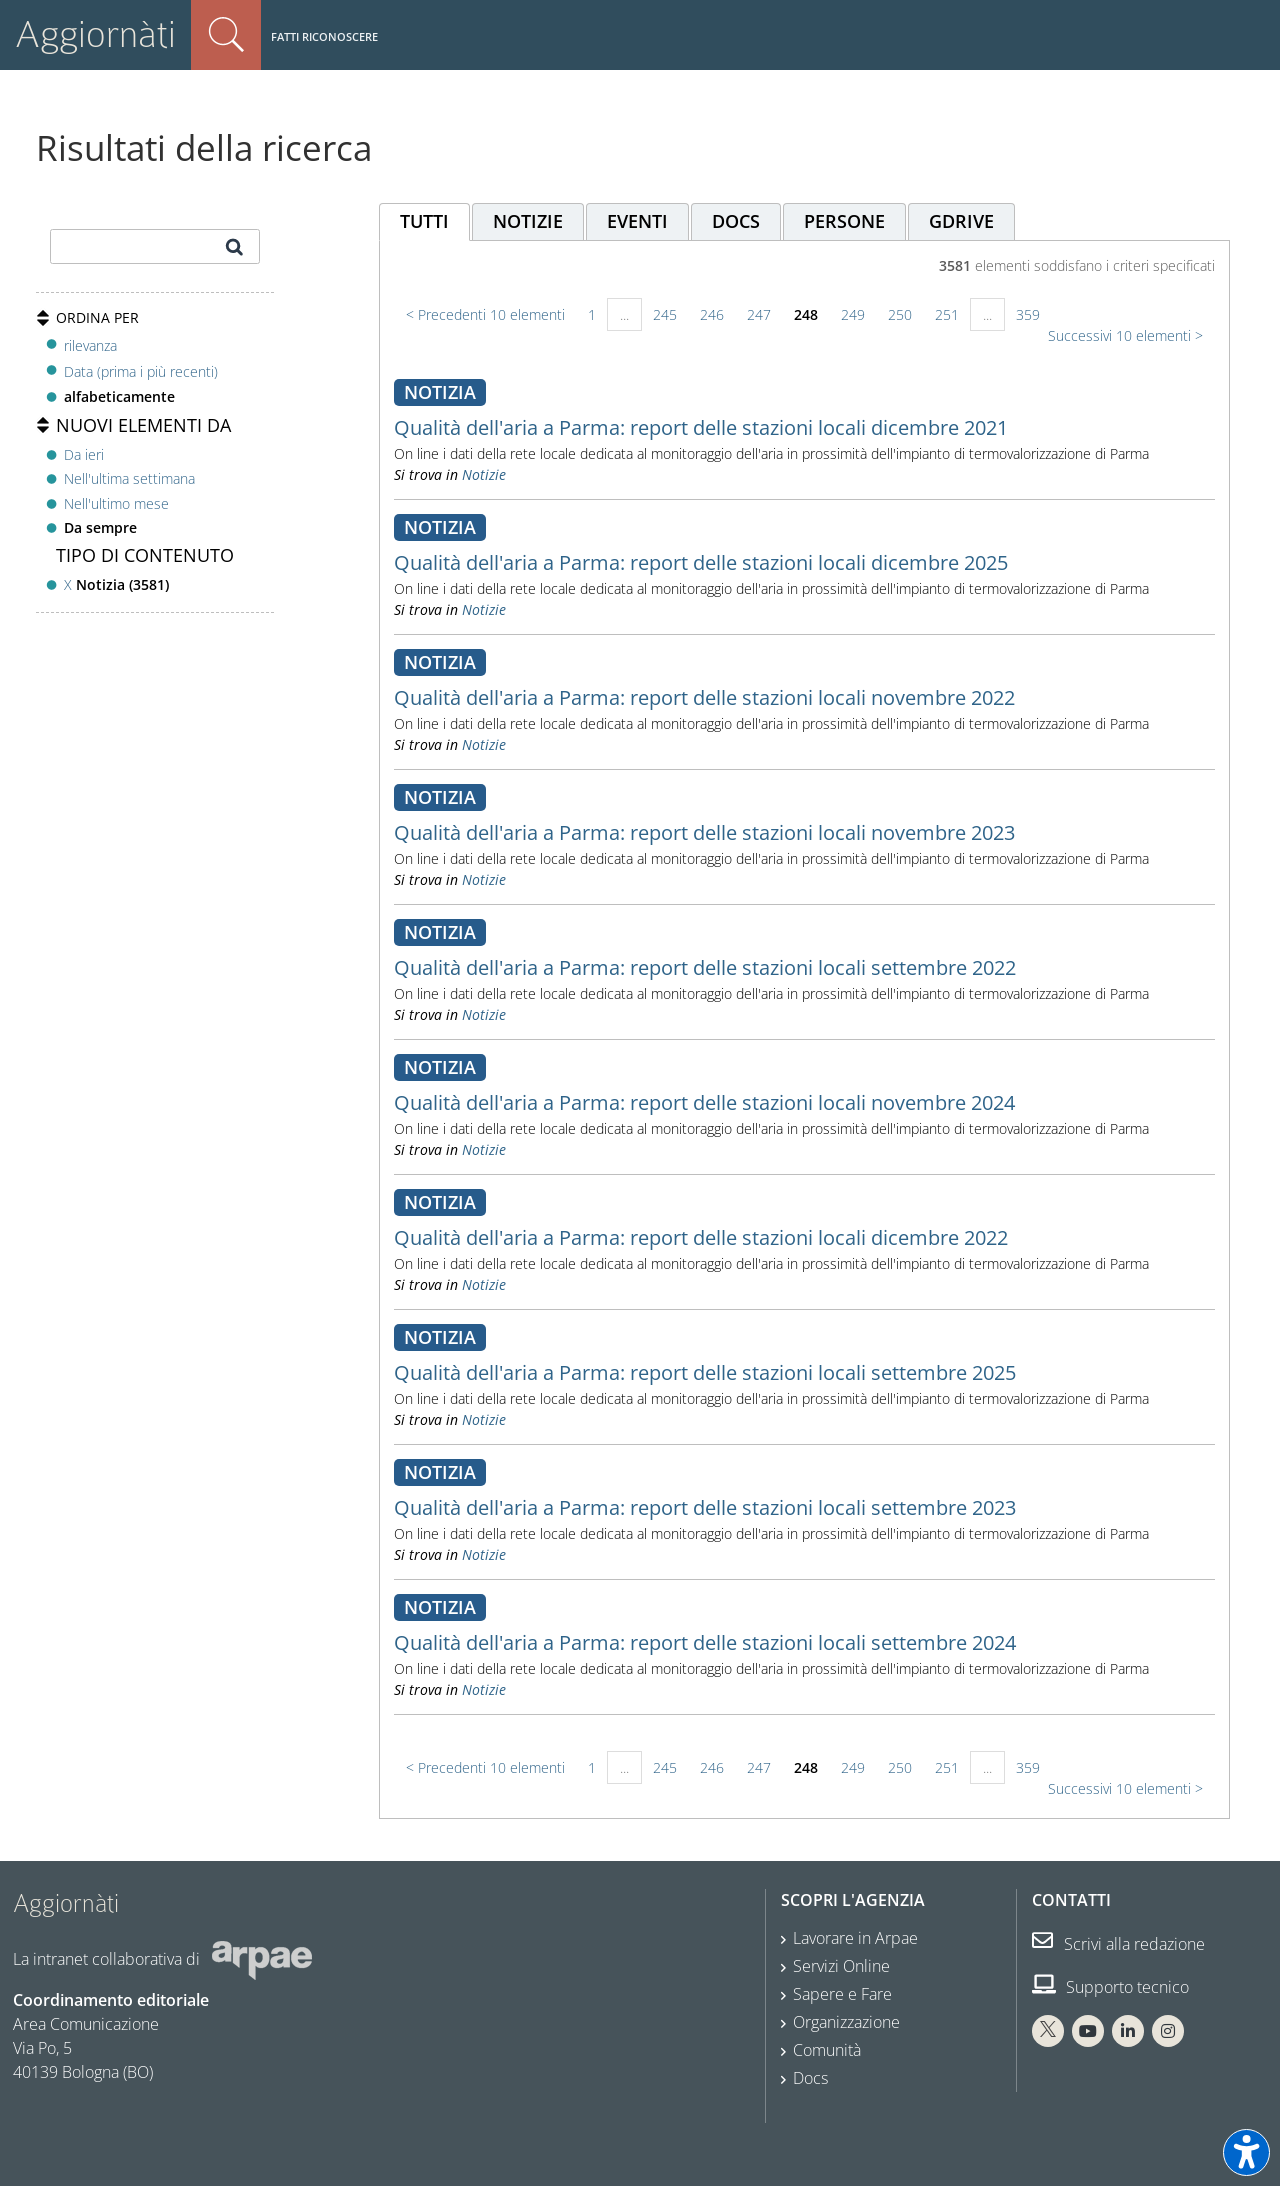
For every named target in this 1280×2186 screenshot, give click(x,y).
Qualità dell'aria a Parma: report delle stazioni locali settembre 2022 (705, 967)
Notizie (484, 474)
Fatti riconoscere (324, 36)
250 (900, 314)
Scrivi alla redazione (1118, 1944)
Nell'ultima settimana (129, 478)
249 (853, 314)
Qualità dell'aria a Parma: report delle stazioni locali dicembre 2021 (701, 427)
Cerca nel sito (226, 35)
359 (1028, 314)
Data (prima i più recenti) (141, 371)
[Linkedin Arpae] (1128, 2031)
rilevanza (90, 345)
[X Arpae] (1048, 2031)
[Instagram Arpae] (1168, 2031)
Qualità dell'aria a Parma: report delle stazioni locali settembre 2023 (705, 1507)
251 (947, 314)
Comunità (827, 2050)
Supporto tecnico (1110, 1987)
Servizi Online (841, 1966)
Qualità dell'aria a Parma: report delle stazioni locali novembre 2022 (704, 697)
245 (665, 314)
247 (759, 314)
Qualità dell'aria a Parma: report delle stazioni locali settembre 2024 (705, 1642)
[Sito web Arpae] (262, 1959)
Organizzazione (846, 2022)
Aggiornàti (95, 34)
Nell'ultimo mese (116, 503)
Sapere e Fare (842, 1994)
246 (712, 314)
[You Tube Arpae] (1088, 2031)
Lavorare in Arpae (855, 1938)
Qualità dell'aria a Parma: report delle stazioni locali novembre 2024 (704, 1102)
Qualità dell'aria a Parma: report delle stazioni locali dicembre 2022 (701, 1237)
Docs (810, 2078)
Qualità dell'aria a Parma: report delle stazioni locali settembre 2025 (705, 1372)
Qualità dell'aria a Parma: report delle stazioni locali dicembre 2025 (701, 562)
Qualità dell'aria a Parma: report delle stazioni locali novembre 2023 (704, 832)
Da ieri (84, 454)
